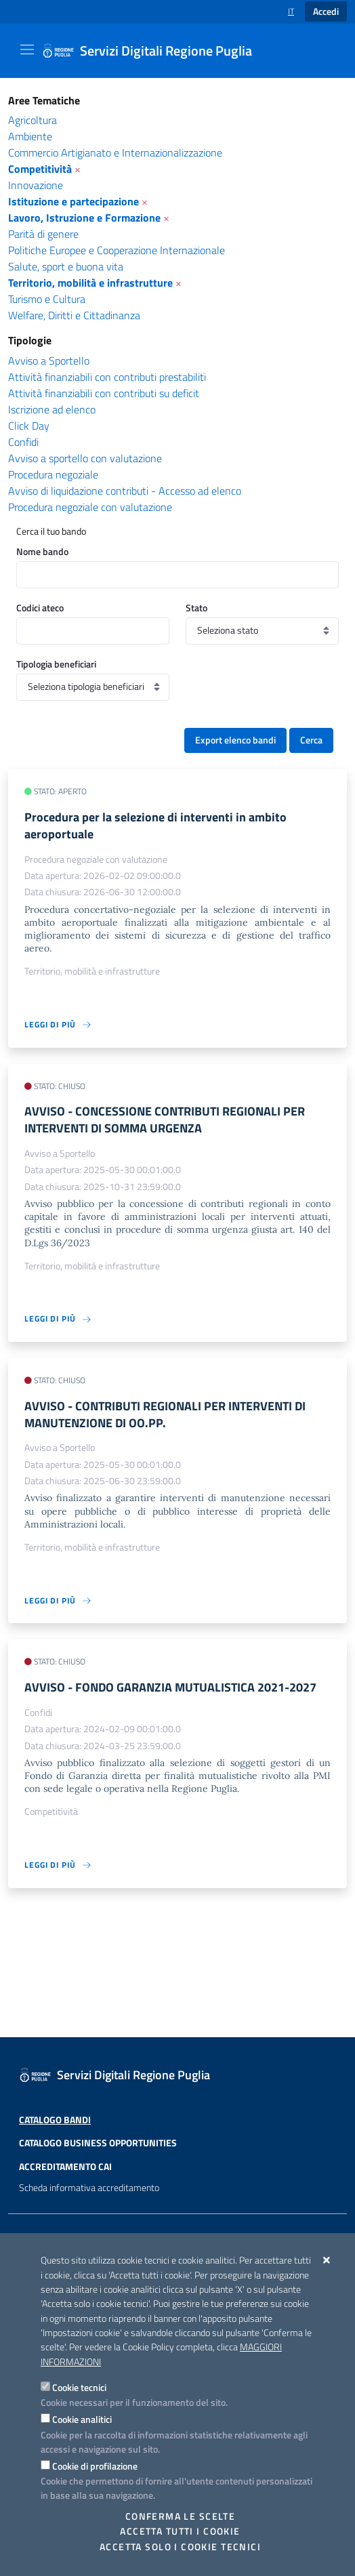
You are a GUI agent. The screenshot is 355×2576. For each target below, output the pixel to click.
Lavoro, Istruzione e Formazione (84, 217)
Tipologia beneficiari (56, 664)
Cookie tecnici (79, 2387)
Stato (196, 607)
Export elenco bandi (235, 740)
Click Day (28, 425)
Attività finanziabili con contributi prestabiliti (107, 377)
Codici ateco (40, 607)
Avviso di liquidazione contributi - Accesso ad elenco (124, 491)
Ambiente (30, 136)
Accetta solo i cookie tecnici (180, 2547)
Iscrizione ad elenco (52, 409)
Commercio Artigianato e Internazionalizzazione (115, 152)
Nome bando (42, 551)
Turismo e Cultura (46, 299)
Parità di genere (43, 234)
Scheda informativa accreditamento (89, 2213)
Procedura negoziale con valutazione (90, 507)
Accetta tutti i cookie (180, 2531)
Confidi (23, 442)
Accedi (326, 11)
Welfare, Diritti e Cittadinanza (74, 315)
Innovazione (35, 185)
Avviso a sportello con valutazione (85, 458)
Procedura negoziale (53, 474)
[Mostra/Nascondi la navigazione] (27, 49)
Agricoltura (32, 120)
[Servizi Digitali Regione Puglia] (155, 51)
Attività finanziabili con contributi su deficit (103, 393)
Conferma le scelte (180, 2516)
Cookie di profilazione (95, 2466)
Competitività (40, 169)
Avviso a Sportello (48, 360)
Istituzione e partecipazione (73, 201)
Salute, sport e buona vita (65, 266)
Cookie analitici (82, 2419)
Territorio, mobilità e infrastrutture (90, 282)
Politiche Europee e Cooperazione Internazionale (116, 250)
